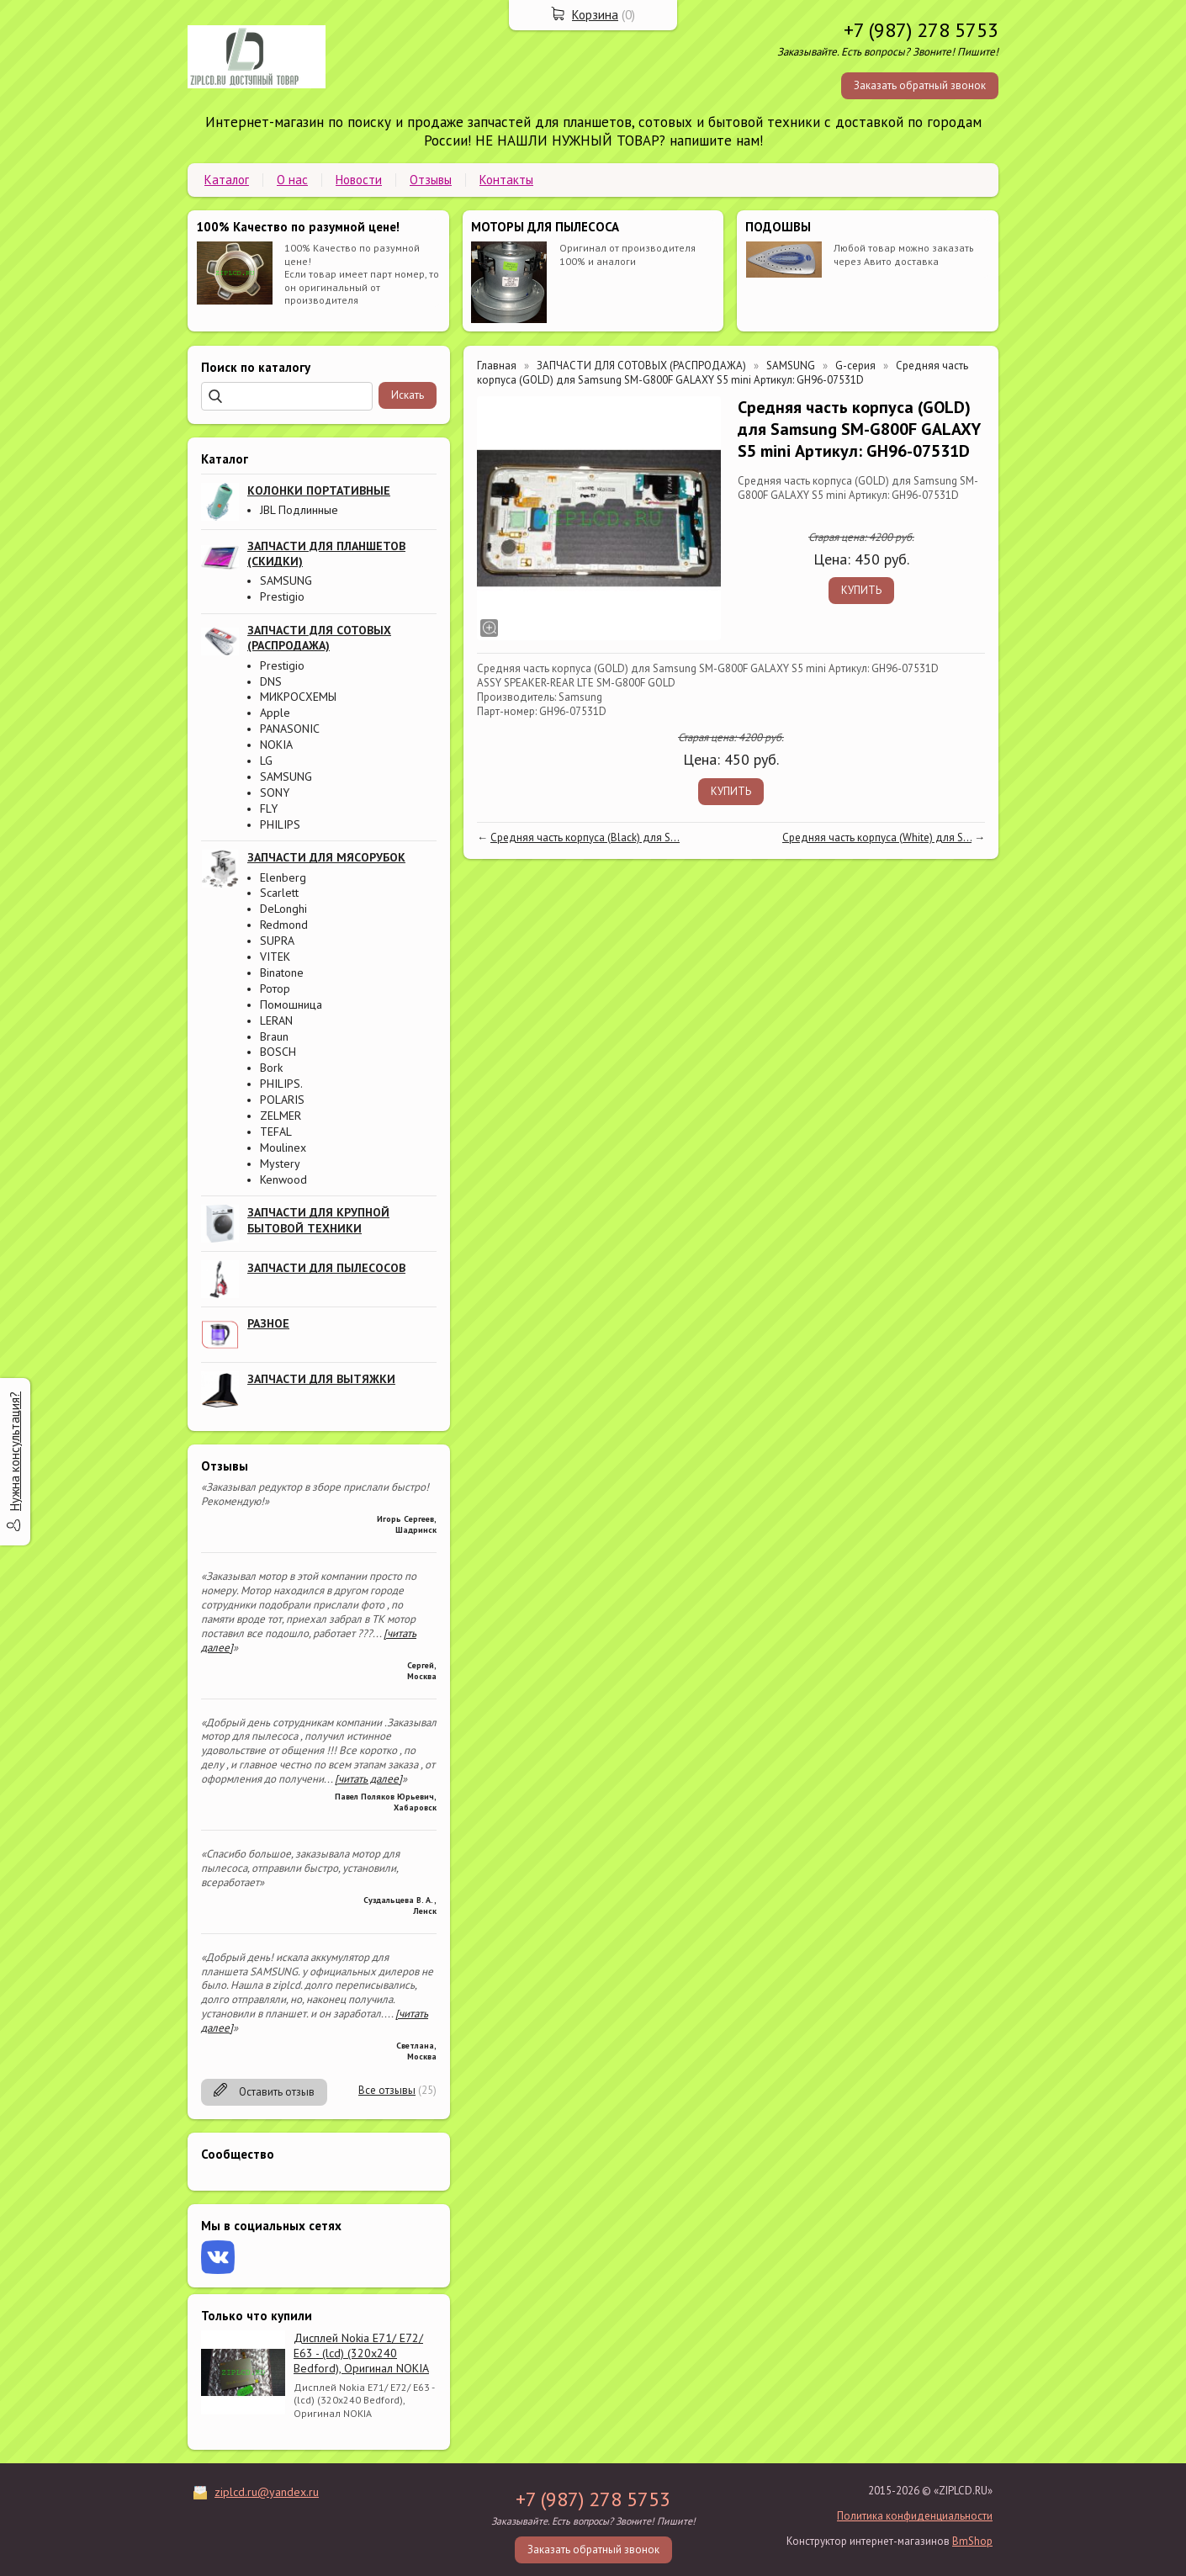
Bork (271, 1067)
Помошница (291, 1004)
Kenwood (283, 1179)
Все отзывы (387, 2090)
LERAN (276, 1020)
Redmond (284, 924)
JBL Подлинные (299, 509)
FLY (269, 808)
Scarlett (279, 892)
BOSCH (278, 1051)
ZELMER (280, 1115)
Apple (275, 712)
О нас (292, 180)
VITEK (275, 956)
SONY (274, 792)
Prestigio (282, 596)
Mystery (280, 1163)
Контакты (506, 180)
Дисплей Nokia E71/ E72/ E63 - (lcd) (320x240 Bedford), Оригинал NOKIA (361, 2353)
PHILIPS (280, 824)
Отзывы (431, 180)
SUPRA (277, 940)
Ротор (275, 988)
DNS (271, 681)
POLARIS (282, 1099)
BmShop (972, 2541)
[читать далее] (368, 1779)
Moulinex (283, 1147)
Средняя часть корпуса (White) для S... (877, 837)
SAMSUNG (286, 580)
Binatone (282, 972)
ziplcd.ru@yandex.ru (266, 2491)
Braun (274, 1036)
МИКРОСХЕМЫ (298, 696)
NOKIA (276, 744)
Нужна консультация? (15, 1451)
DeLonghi (283, 908)
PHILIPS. (281, 1083)
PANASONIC (290, 728)
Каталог (226, 180)
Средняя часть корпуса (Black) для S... (585, 837)
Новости (359, 180)
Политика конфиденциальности (915, 2516)
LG (266, 760)
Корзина (595, 15)
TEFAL (276, 1131)
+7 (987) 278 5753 (921, 30)
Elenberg (283, 877)
